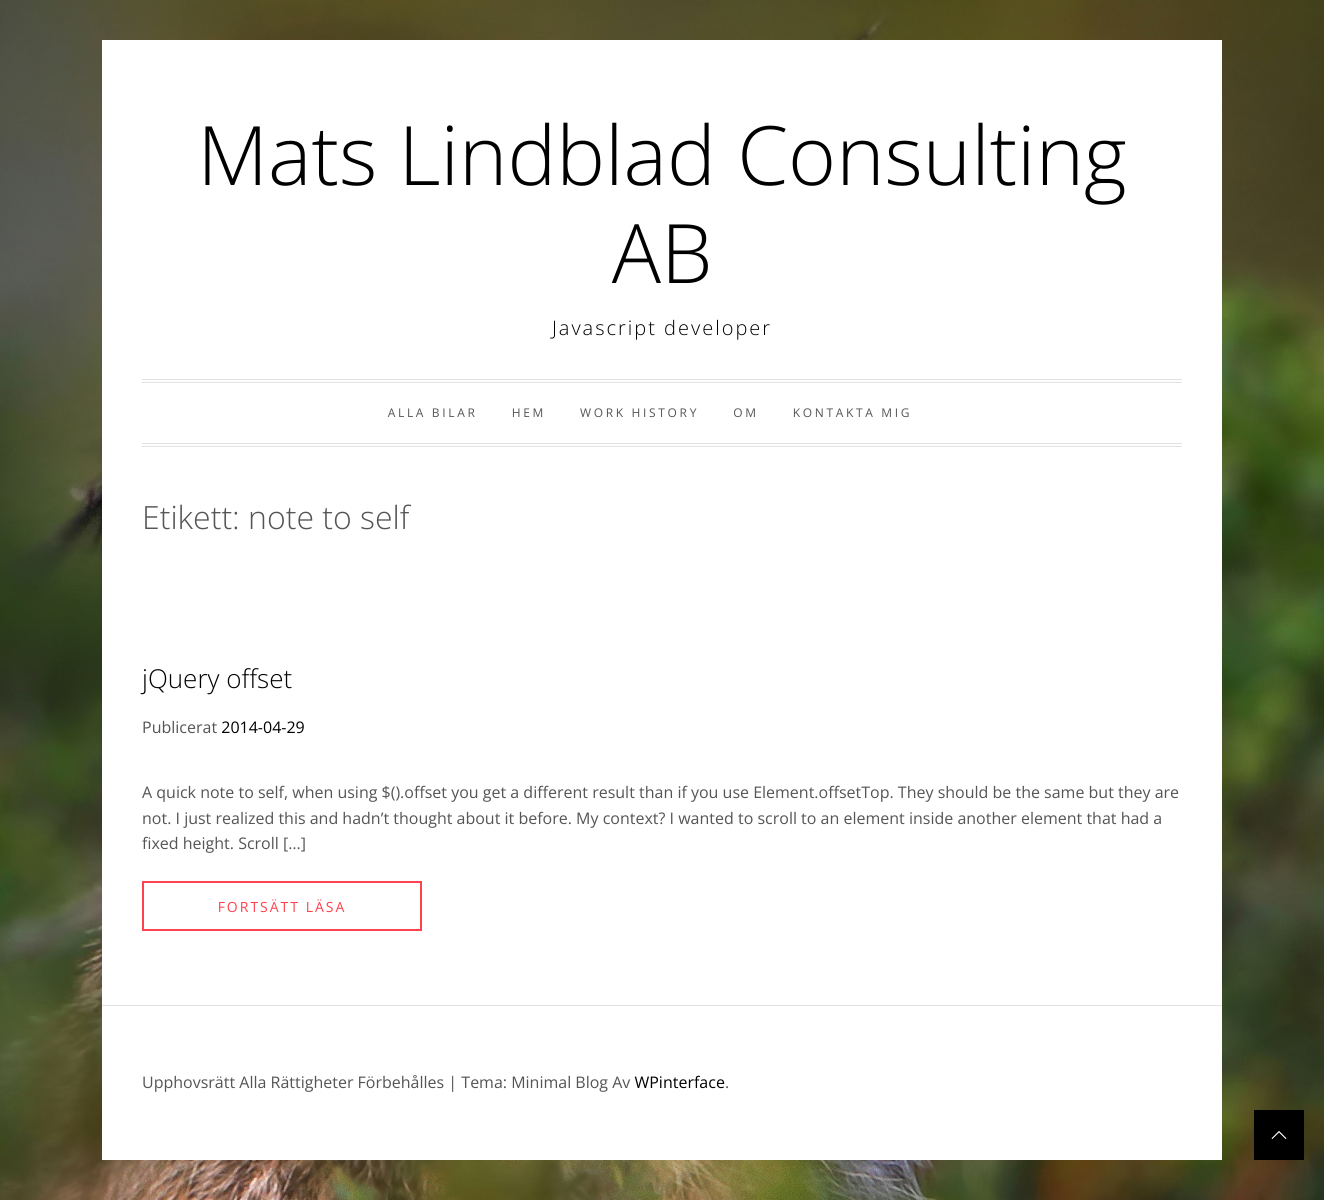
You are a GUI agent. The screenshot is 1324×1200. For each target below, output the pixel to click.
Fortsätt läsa (282, 907)
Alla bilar (433, 412)
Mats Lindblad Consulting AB (661, 203)
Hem (529, 412)
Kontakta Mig (852, 412)
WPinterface (679, 1082)
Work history (639, 412)
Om (745, 412)
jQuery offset (217, 678)
